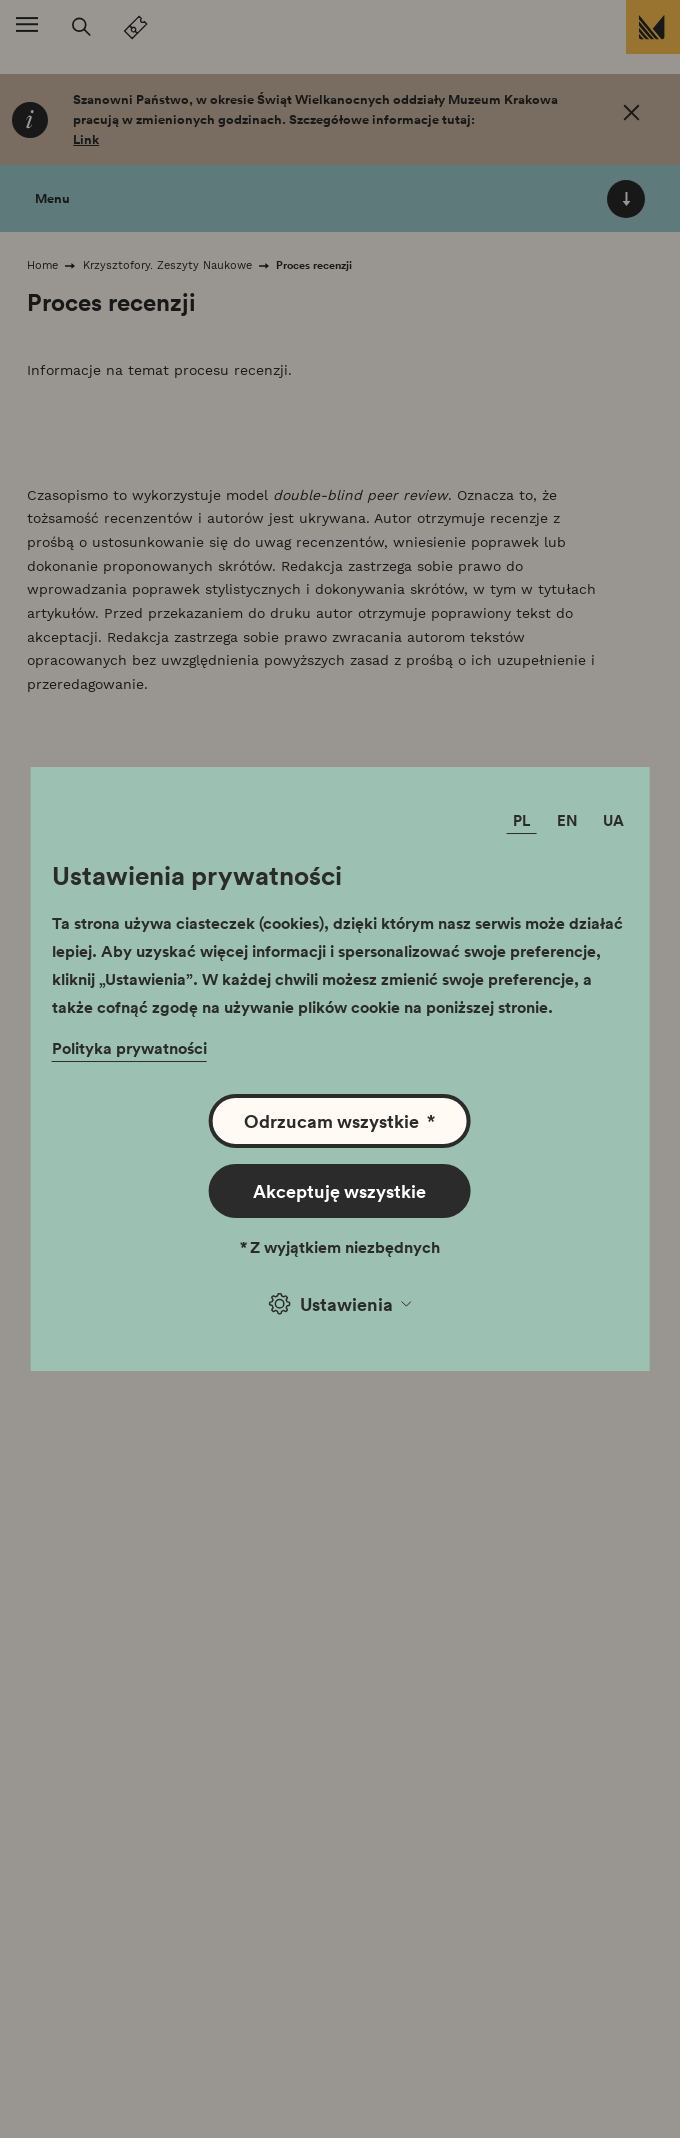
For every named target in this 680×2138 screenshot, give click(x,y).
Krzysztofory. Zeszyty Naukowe (167, 265)
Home (42, 265)
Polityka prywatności (129, 1048)
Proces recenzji (314, 265)
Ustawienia (340, 1303)
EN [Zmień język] (567, 820)
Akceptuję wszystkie (339, 1191)
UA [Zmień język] (613, 820)
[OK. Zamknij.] (631, 115)
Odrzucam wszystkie (339, 1121)
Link (86, 139)
